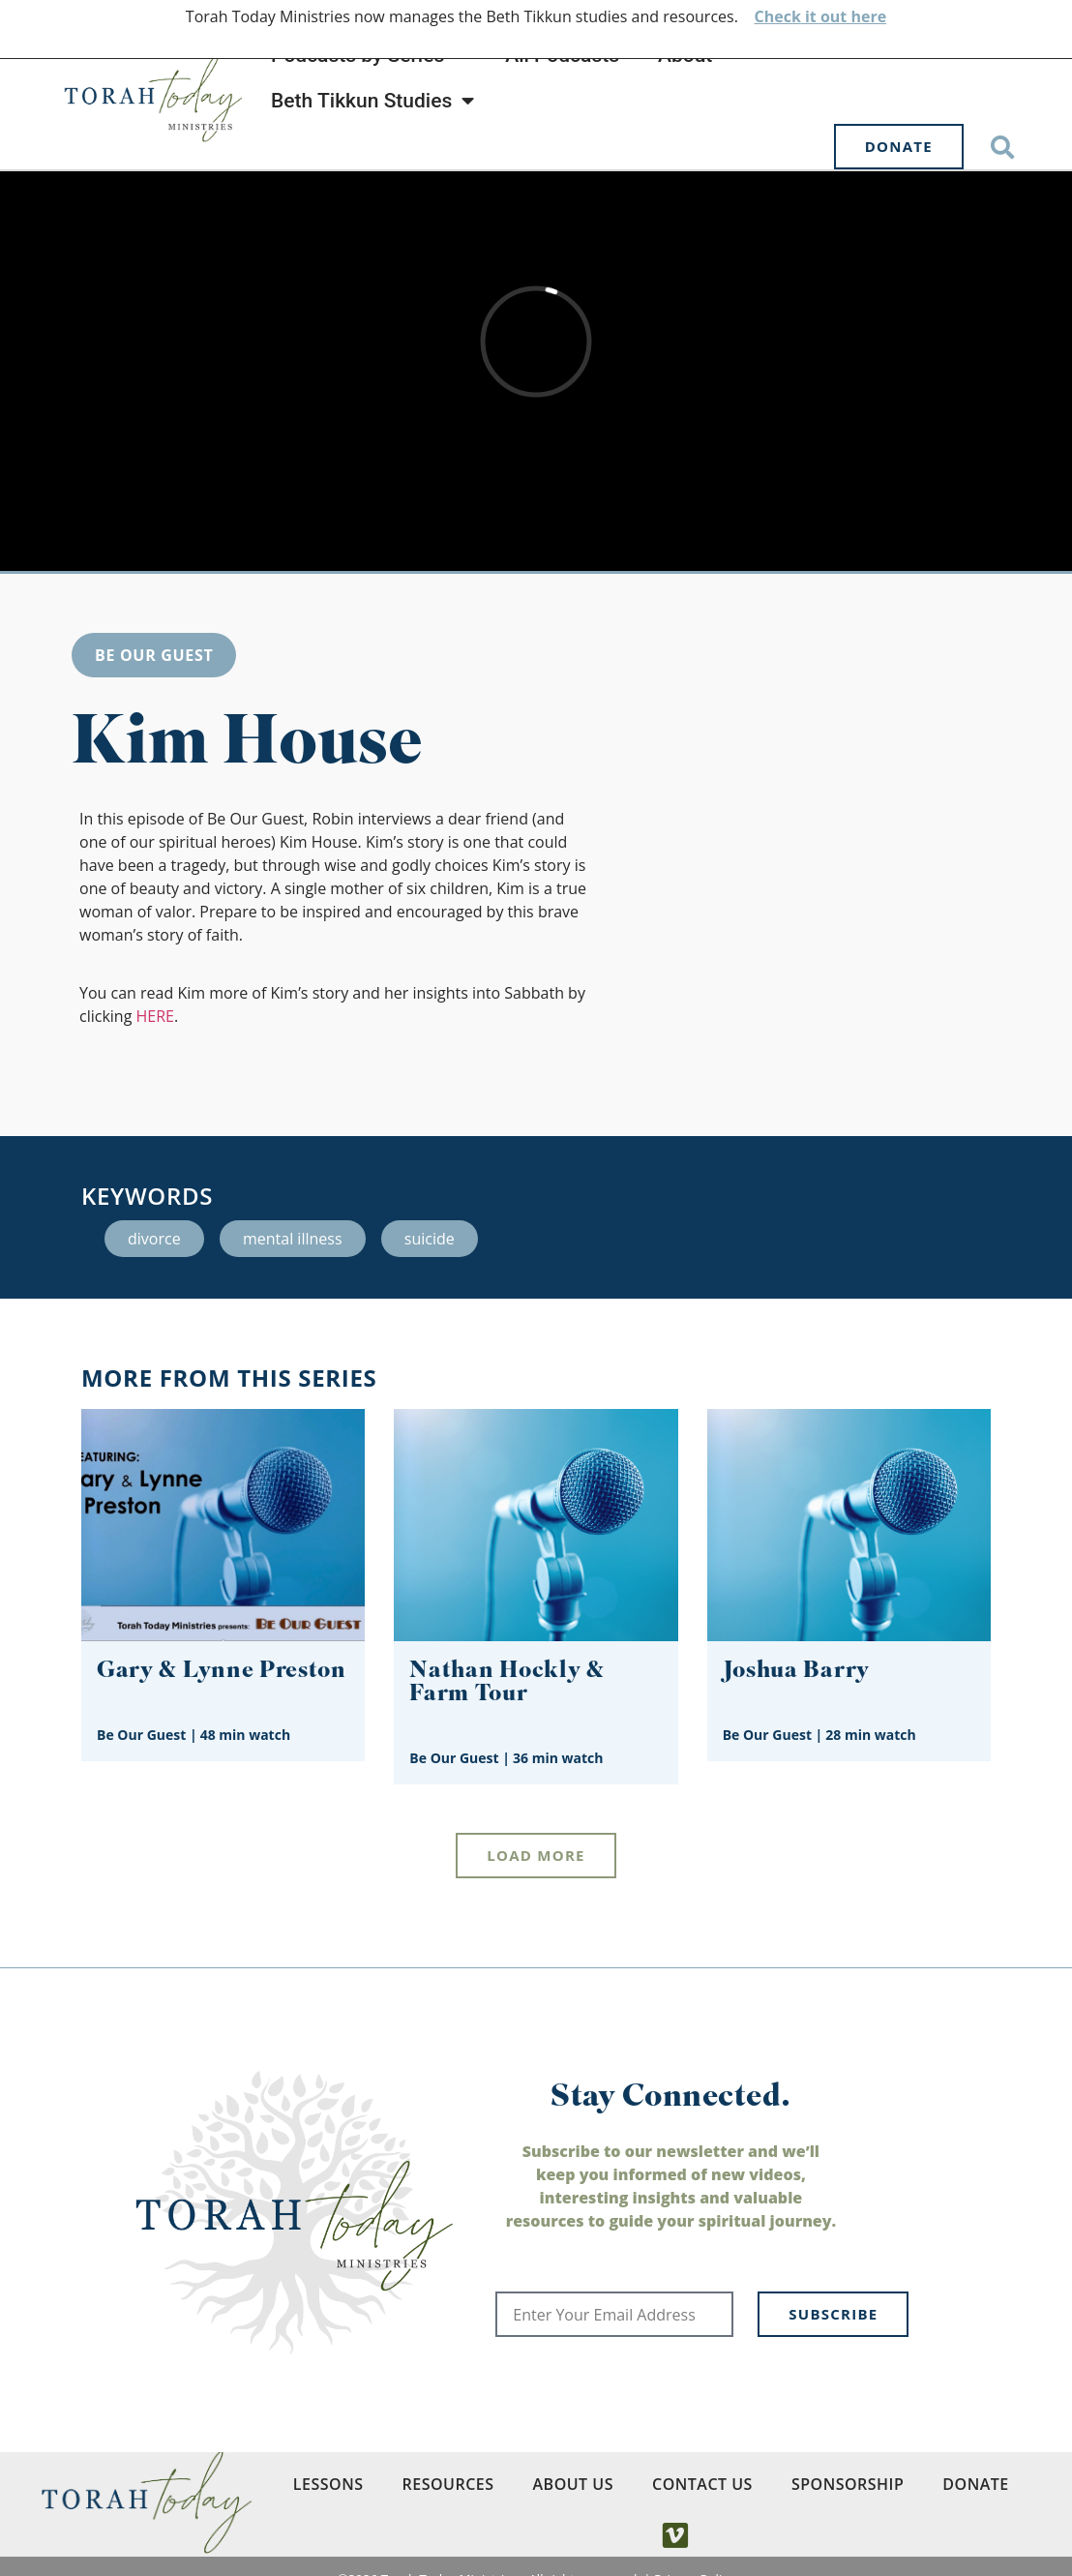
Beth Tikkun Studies (372, 101)
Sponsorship (847, 2484)
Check (777, 16)
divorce (154, 1238)
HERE (155, 1016)
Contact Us (702, 2484)
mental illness (292, 1238)
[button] (1003, 147)
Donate (975, 2484)
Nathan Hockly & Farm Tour (506, 1683)
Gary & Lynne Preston (221, 1672)
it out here (843, 16)
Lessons (328, 2484)
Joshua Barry (796, 1672)
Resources (448, 2484)
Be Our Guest (154, 655)
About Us (573, 2484)
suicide (429, 1238)
